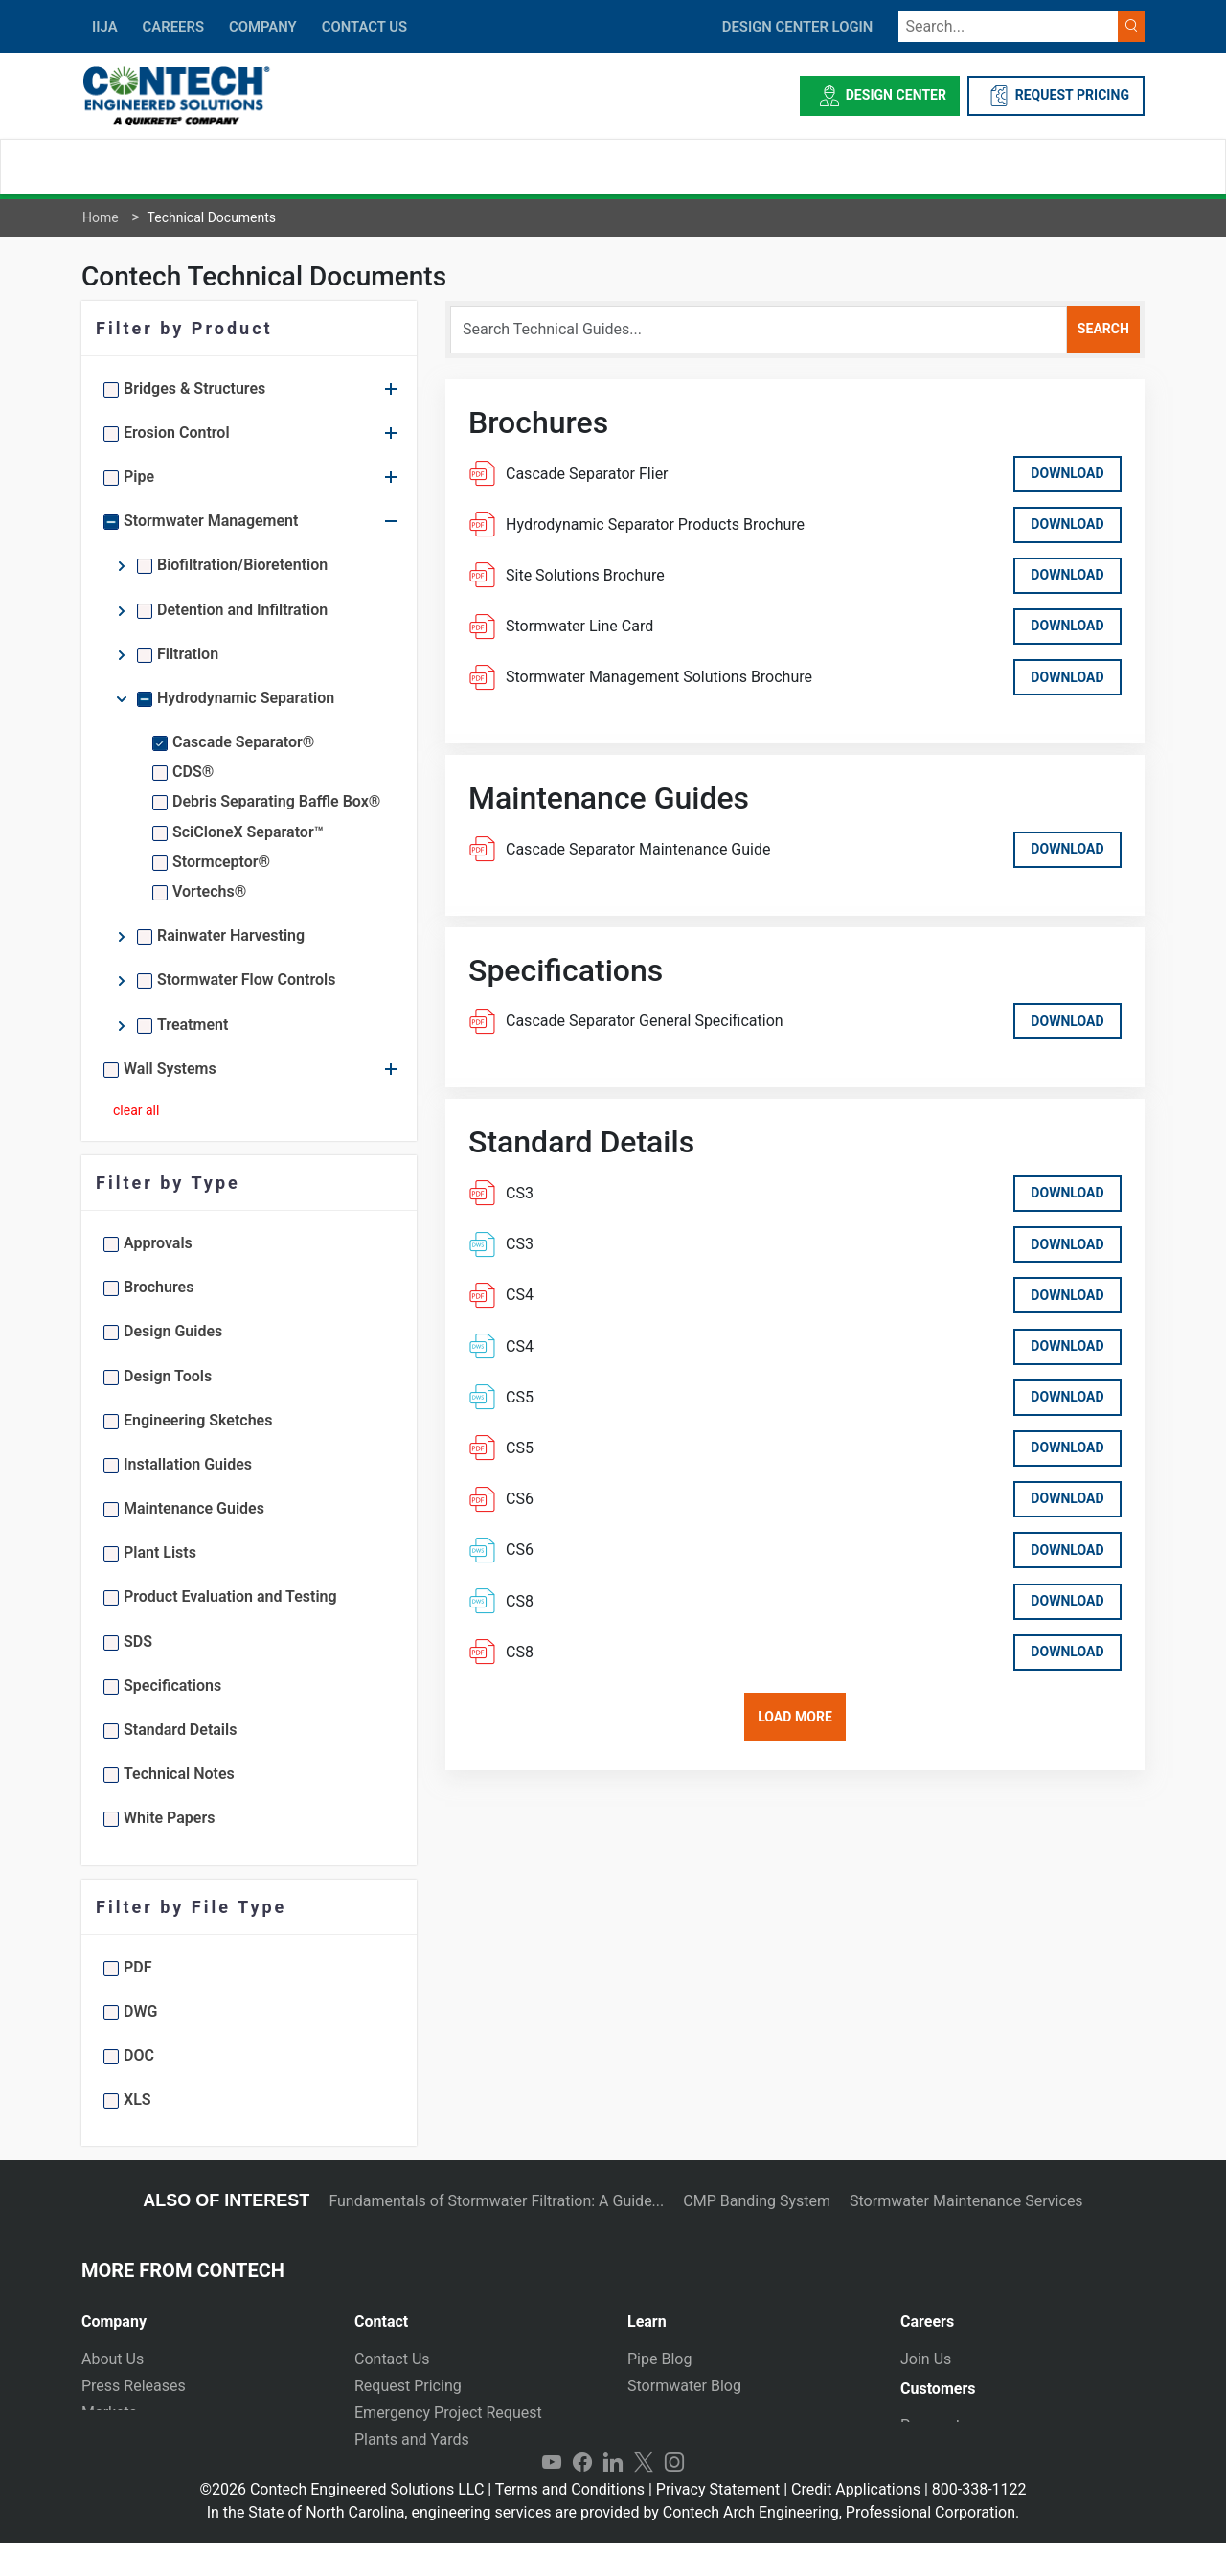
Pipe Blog (659, 2359)
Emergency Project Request (448, 2413)
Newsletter (118, 2439)
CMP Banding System (756, 2201)
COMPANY (263, 26)
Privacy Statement (718, 2522)
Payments (934, 2434)
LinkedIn (613, 2495)
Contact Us (392, 2359)
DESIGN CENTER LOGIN (798, 26)
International (397, 2466)
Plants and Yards (411, 2439)
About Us (112, 2359)
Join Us (925, 2359)
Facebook (582, 2495)
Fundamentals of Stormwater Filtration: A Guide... (496, 2201)
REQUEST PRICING (1056, 95)
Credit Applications (855, 2522)
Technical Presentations (709, 2413)
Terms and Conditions (570, 2522)
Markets (109, 2413)
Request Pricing (408, 2386)
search (1103, 328)
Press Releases (133, 2386)
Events (103, 2466)
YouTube (551, 2495)
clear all (136, 1110)
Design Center (879, 95)
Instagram (674, 2495)
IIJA (105, 26)
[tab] (203, 2314)
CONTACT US (364, 26)
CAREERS (173, 26)
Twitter (643, 2495)
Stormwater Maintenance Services (966, 2201)
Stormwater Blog (684, 2386)
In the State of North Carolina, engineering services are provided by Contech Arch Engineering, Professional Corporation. (613, 2545)
